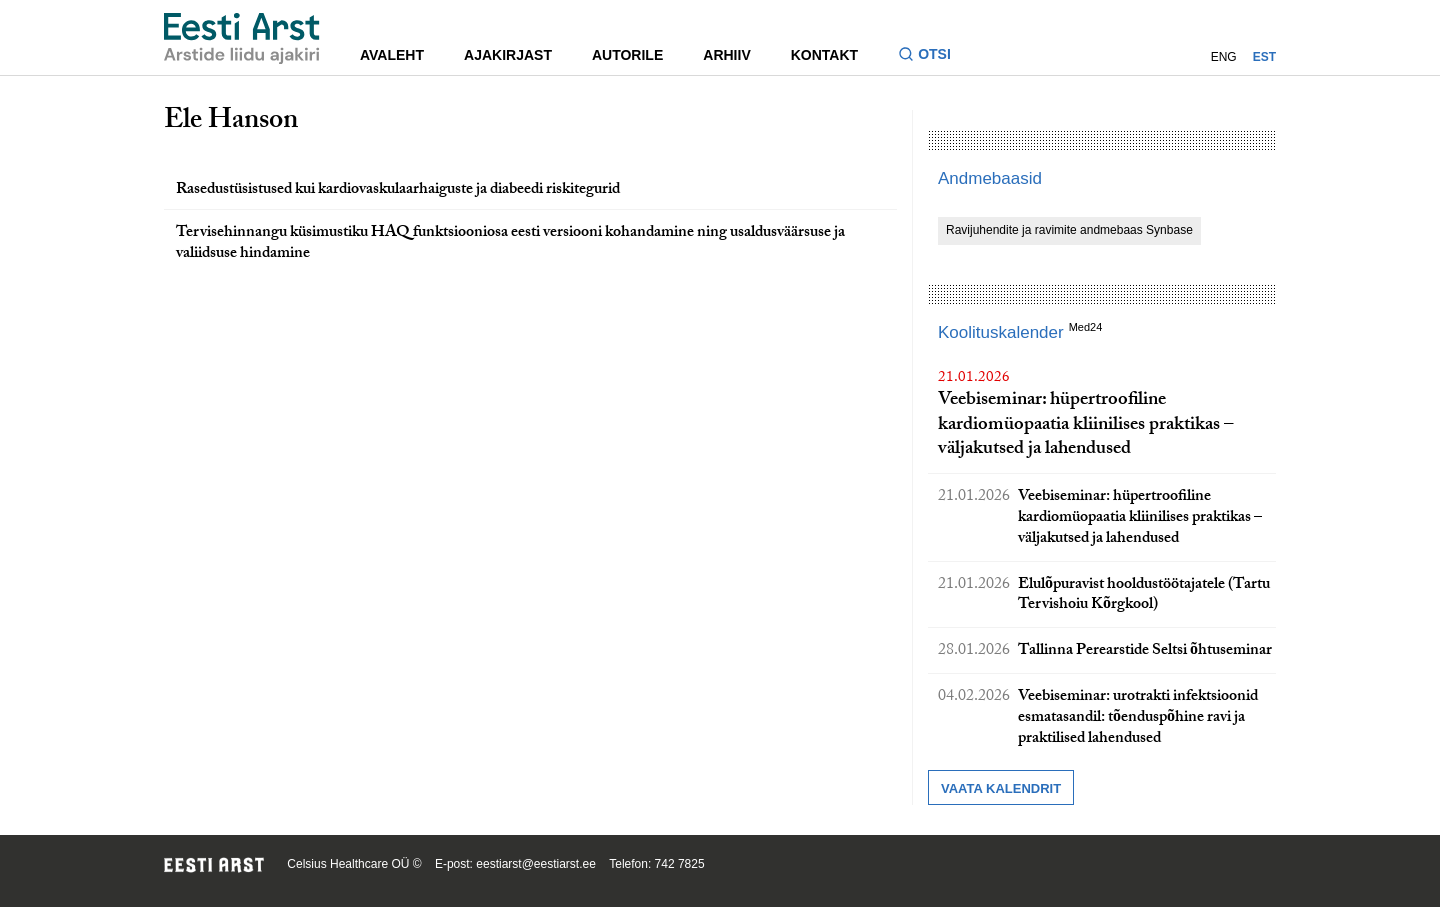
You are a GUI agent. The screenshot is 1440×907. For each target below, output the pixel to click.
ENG (1224, 57)
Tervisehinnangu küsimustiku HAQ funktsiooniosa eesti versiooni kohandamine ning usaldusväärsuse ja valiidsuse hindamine (510, 244)
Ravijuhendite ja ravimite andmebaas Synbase (1069, 230)
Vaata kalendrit (1001, 788)
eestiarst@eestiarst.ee (536, 864)
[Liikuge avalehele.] (242, 38)
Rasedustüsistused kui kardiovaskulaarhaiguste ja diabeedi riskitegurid (398, 190)
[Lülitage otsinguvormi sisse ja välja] (932, 56)
